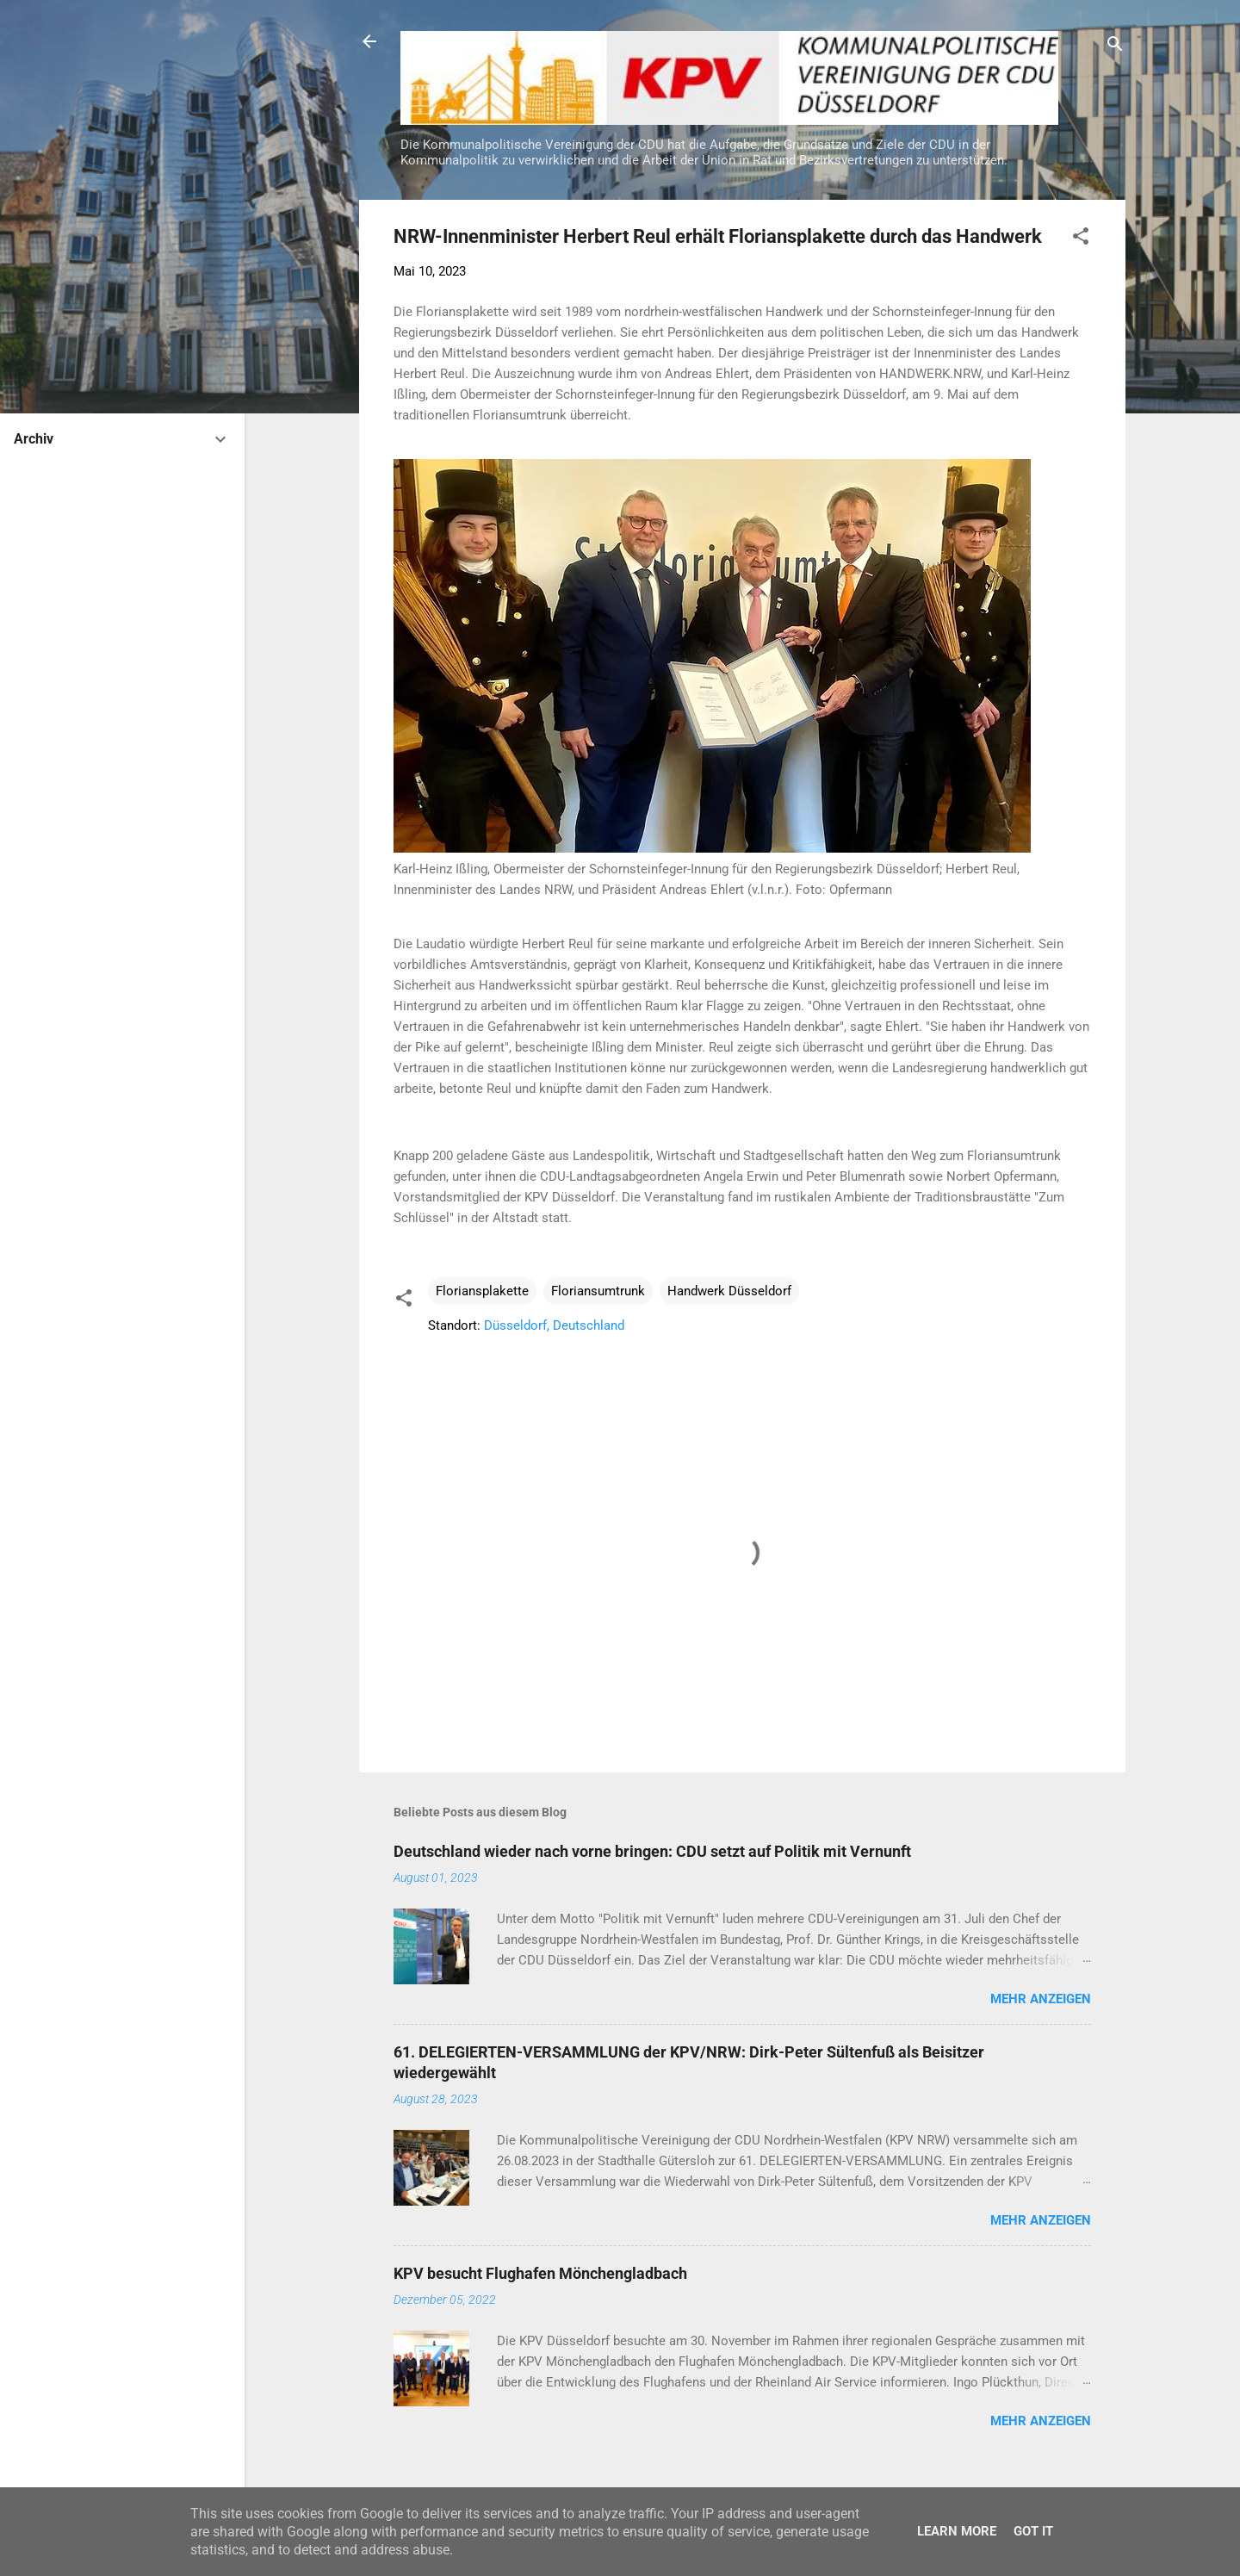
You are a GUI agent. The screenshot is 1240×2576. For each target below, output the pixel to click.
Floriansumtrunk (598, 1291)
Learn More (956, 2531)
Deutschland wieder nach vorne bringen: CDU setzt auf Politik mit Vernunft (652, 1851)
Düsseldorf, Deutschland (554, 1325)
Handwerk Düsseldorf (729, 1291)
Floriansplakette (482, 1291)
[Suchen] (1115, 47)
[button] (1080, 239)
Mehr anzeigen (1040, 1999)
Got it (1033, 2531)
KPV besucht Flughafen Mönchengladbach (540, 2273)
